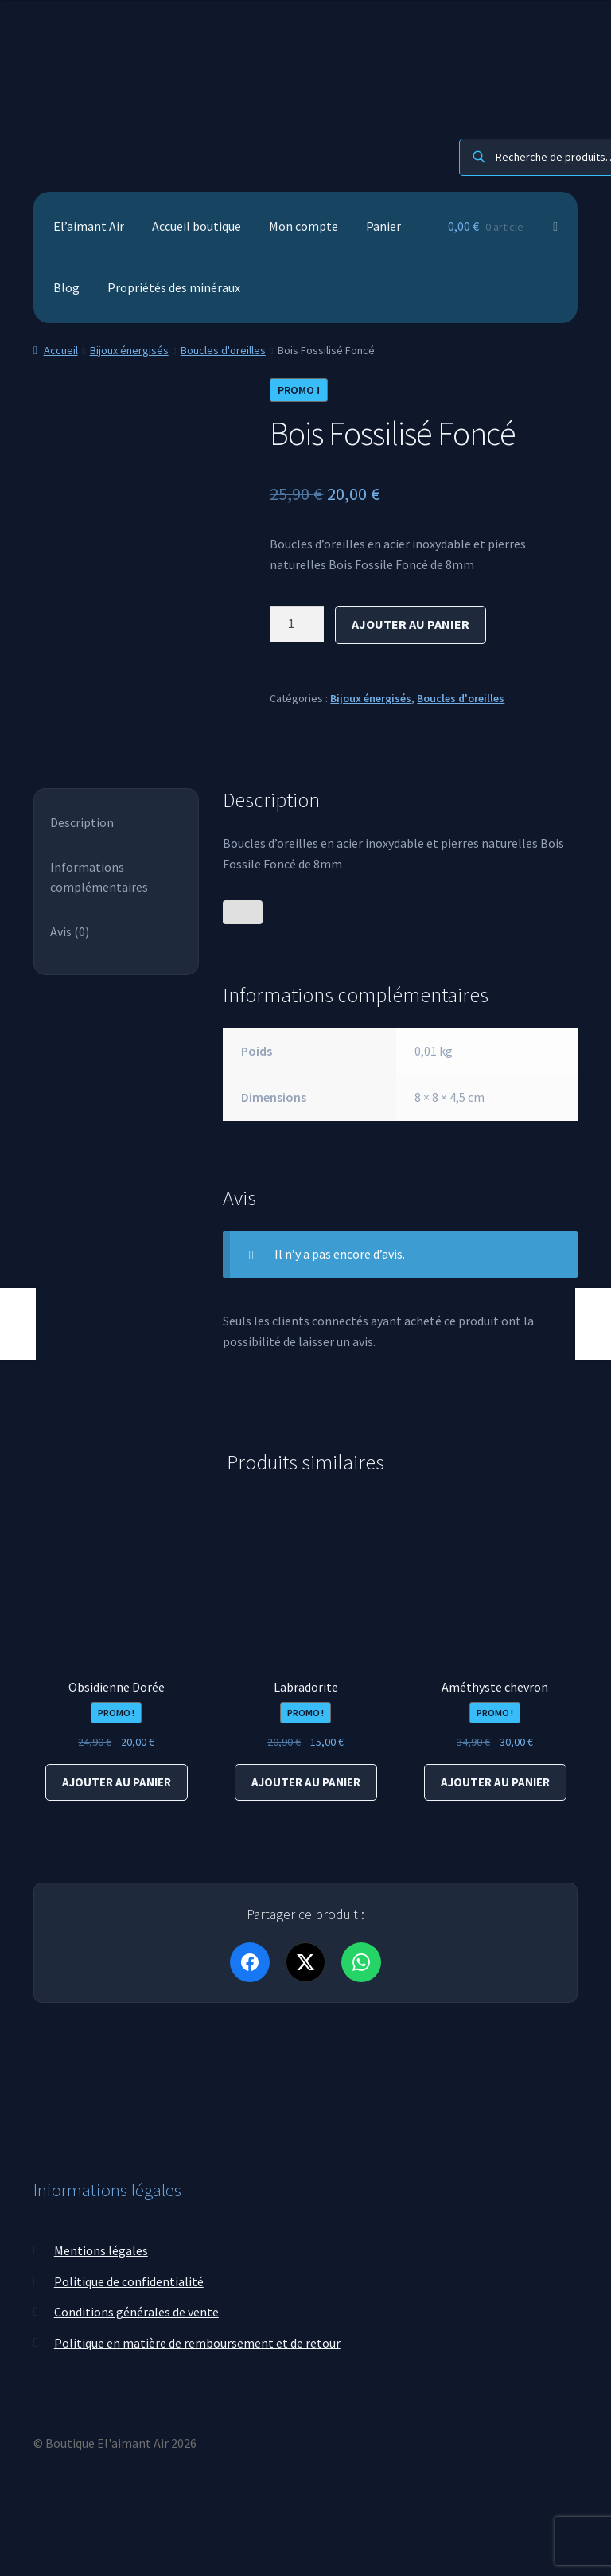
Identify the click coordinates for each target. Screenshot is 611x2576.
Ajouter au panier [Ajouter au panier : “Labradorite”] (305, 1781)
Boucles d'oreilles (223, 350)
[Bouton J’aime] (243, 912)
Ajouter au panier (410, 624)
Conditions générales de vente (136, 2310)
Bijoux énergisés (129, 350)
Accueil (61, 350)
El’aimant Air (88, 226)
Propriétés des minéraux (173, 287)
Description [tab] (82, 822)
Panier (383, 226)
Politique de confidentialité (129, 2280)
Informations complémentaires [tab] (99, 877)
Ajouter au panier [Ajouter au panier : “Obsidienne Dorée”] (116, 1781)
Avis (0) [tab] (69, 931)
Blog (66, 287)
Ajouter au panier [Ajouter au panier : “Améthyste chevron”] (495, 1781)
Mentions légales (101, 2249)
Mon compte (303, 226)
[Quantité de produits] (297, 624)
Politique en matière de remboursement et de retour (197, 2341)
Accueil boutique (196, 226)
